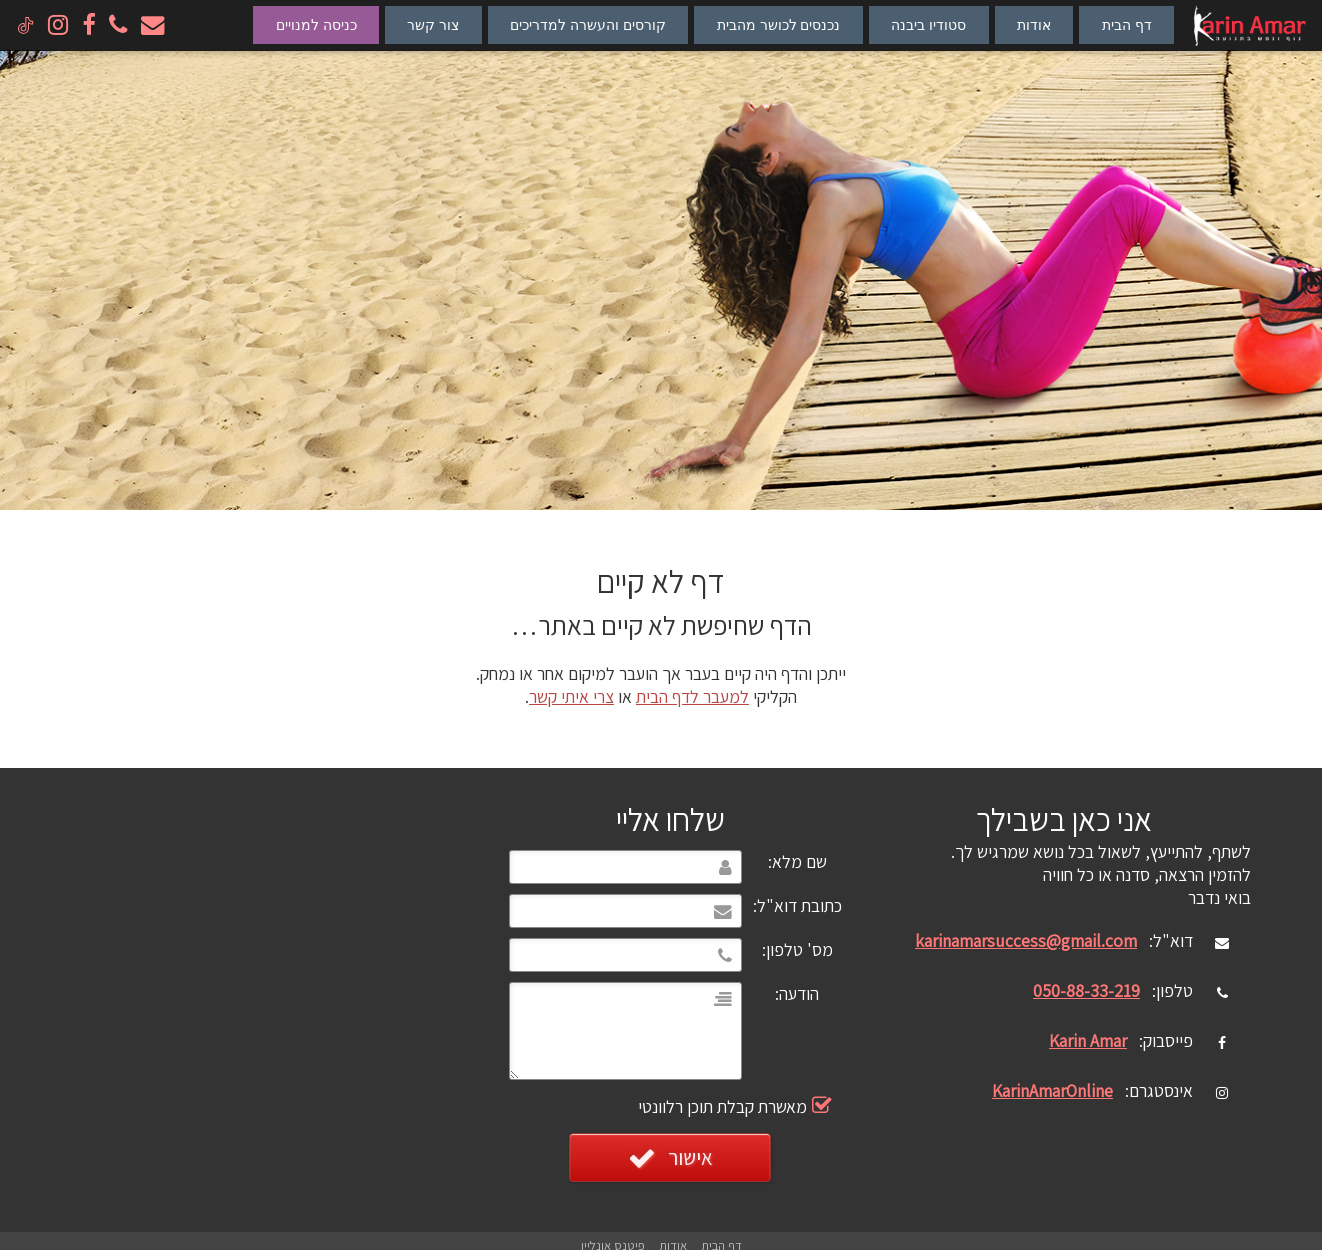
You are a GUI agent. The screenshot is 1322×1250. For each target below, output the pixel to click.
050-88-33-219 (1086, 990)
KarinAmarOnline (1052, 1090)
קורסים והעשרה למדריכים (588, 25)
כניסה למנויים (316, 25)
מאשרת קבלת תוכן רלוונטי (777, 1106)
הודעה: (797, 993)
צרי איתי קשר (571, 696)
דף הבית (1127, 25)
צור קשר (433, 25)
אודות (1034, 25)
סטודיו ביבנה (928, 25)
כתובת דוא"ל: (797, 905)
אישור (670, 1157)
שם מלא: (797, 861)
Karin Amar (1088, 1040)
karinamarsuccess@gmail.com (1026, 940)
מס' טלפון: (797, 949)
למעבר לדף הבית (692, 696)
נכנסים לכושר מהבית (779, 25)
